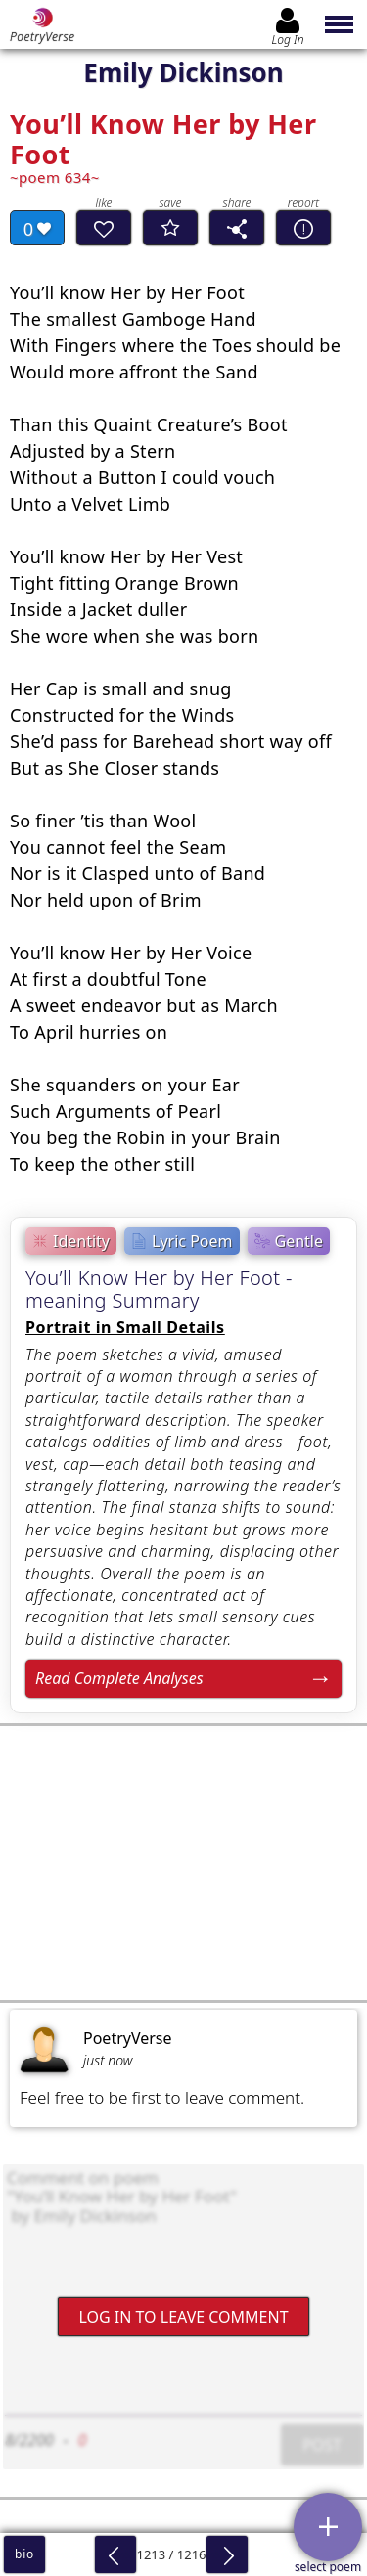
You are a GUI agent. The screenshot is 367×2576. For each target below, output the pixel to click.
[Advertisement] (183, 1863)
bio (24, 2554)
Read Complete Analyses (119, 1678)
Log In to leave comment (183, 2316)
